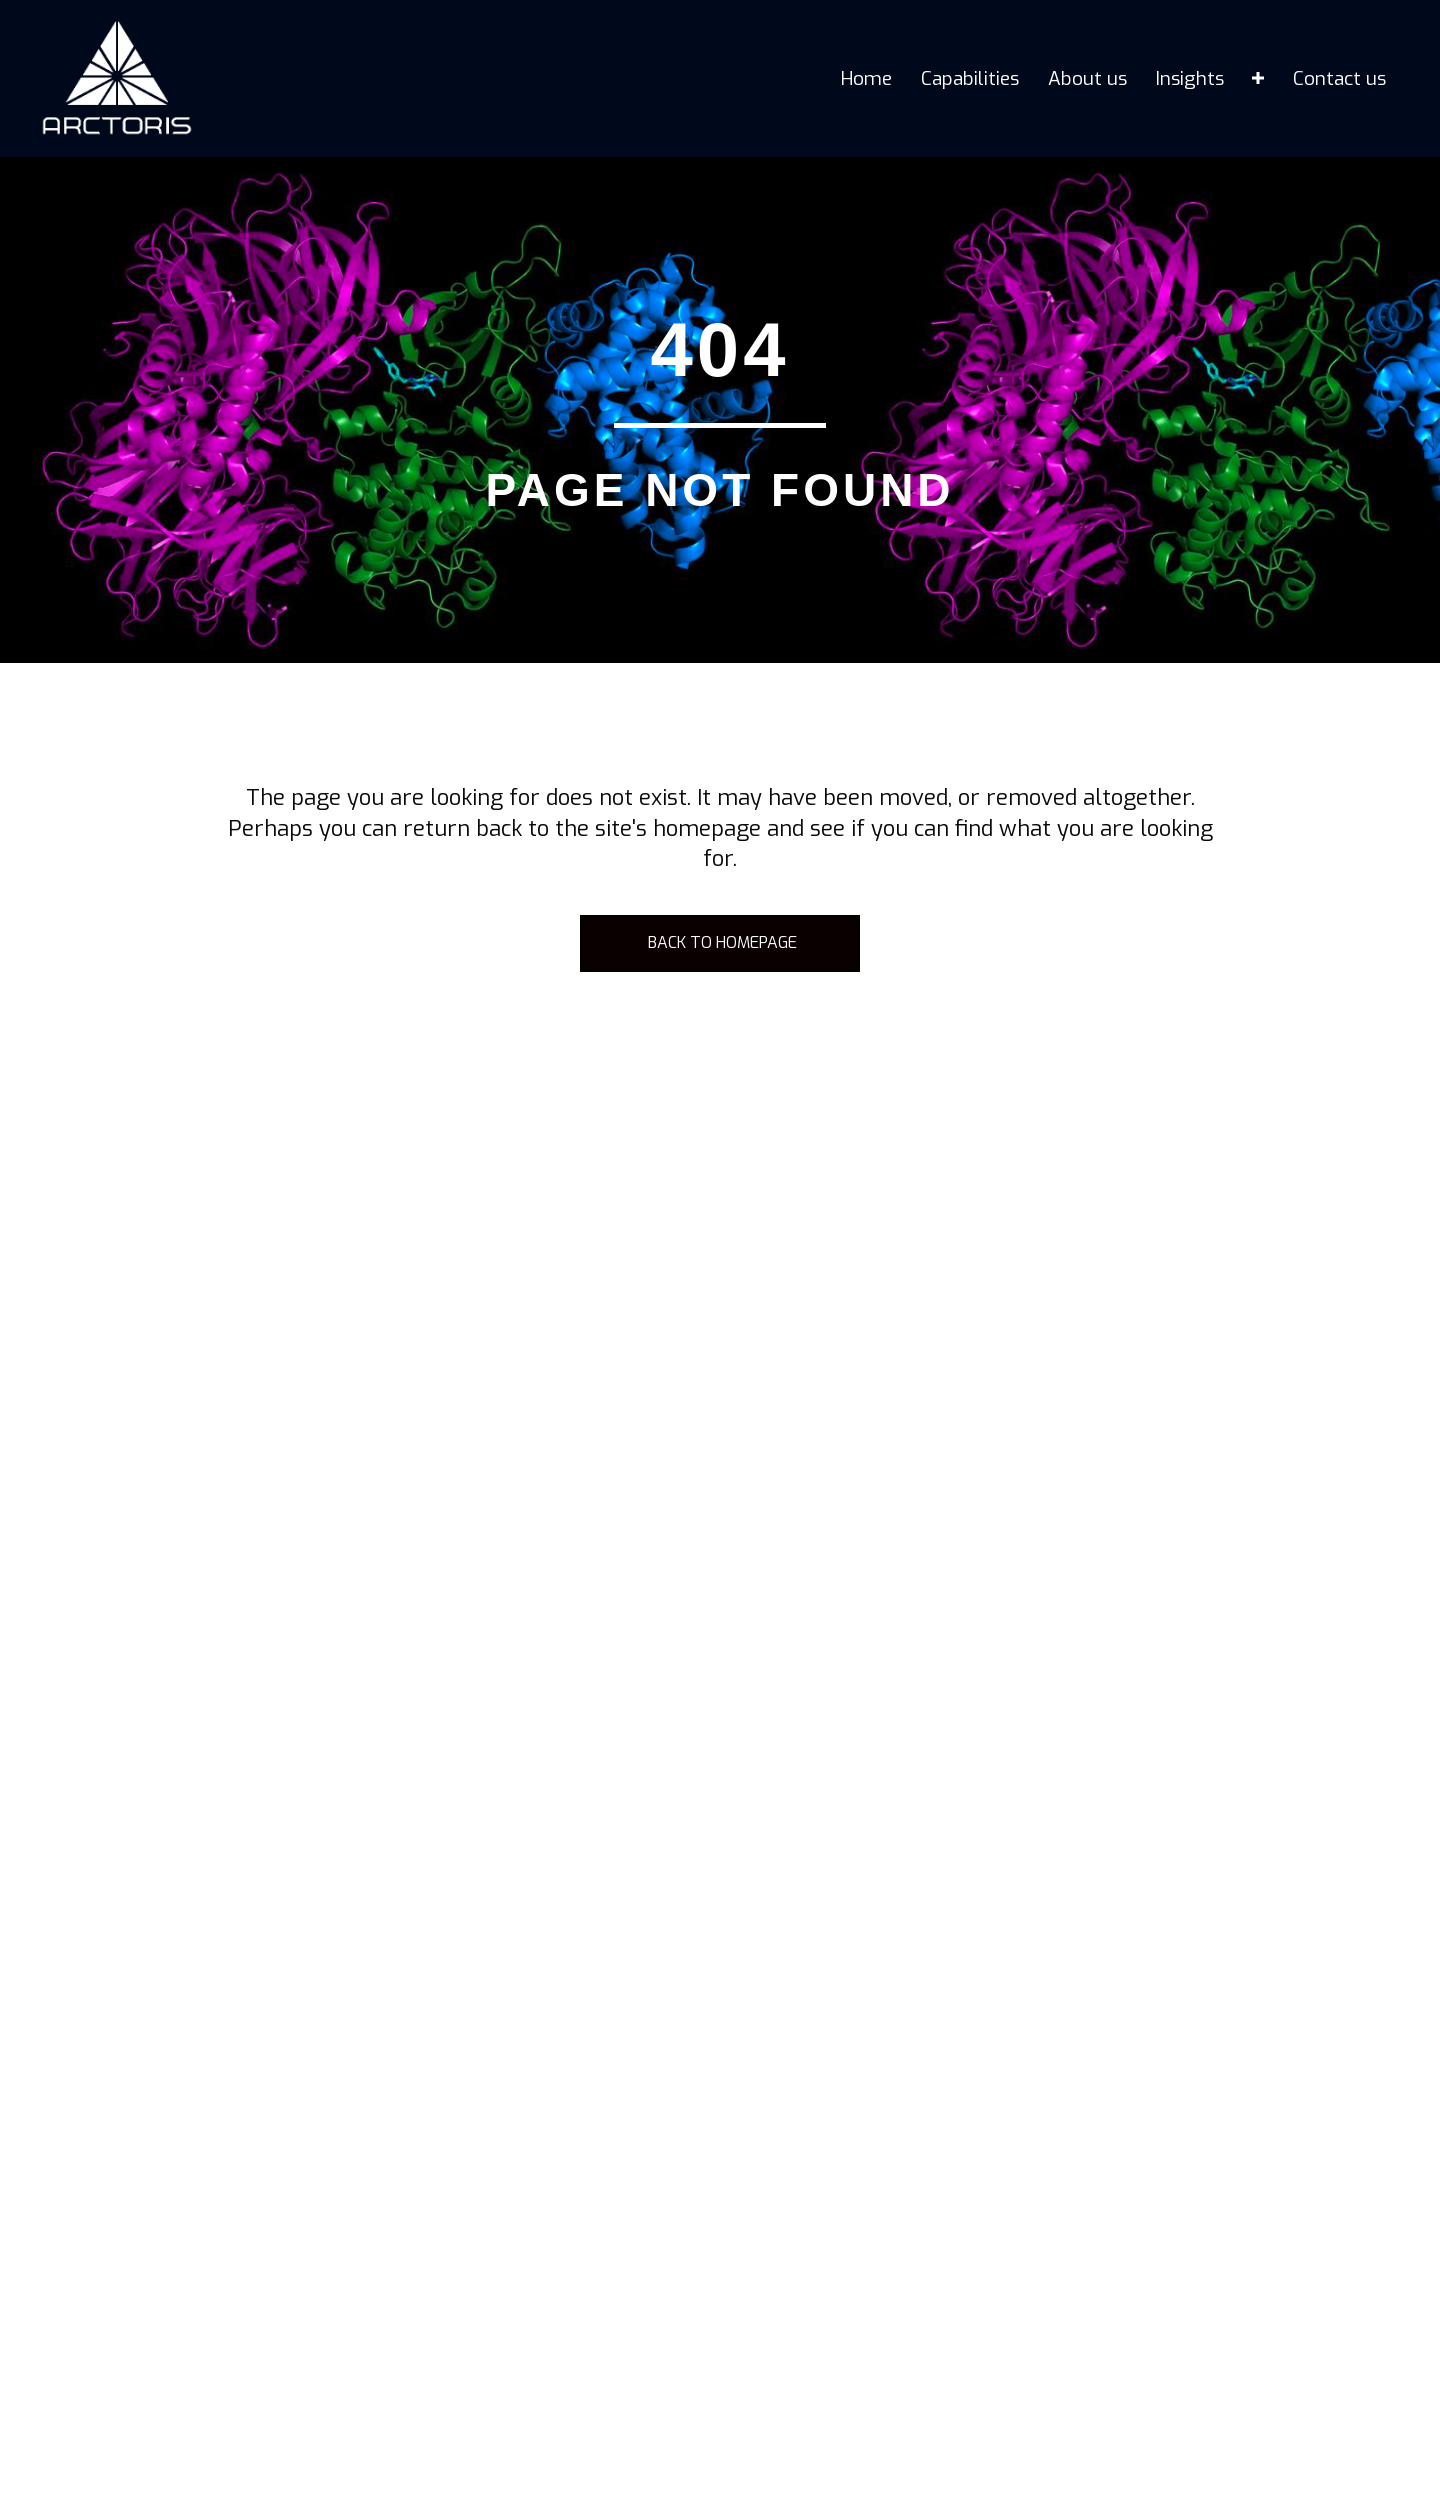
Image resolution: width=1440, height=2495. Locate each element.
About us (1087, 78)
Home (866, 78)
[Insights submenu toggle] (1258, 78)
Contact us (1339, 78)
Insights (1190, 78)
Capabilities (970, 78)
